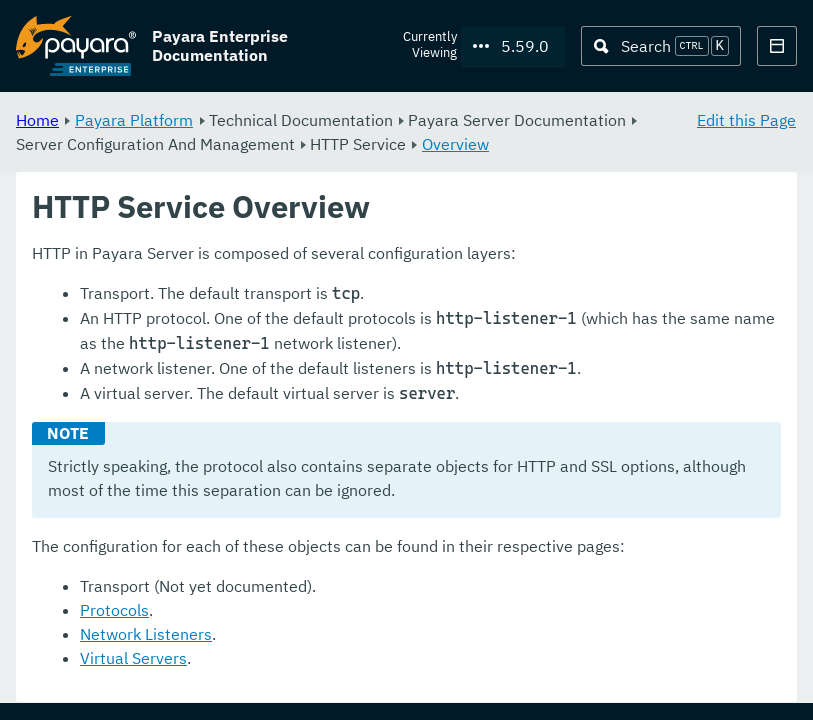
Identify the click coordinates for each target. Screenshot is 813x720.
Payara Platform (134, 120)
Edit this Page (746, 120)
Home (37, 120)
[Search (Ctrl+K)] (661, 46)
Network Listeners (146, 635)
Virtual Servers (133, 659)
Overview (455, 144)
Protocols (114, 611)
